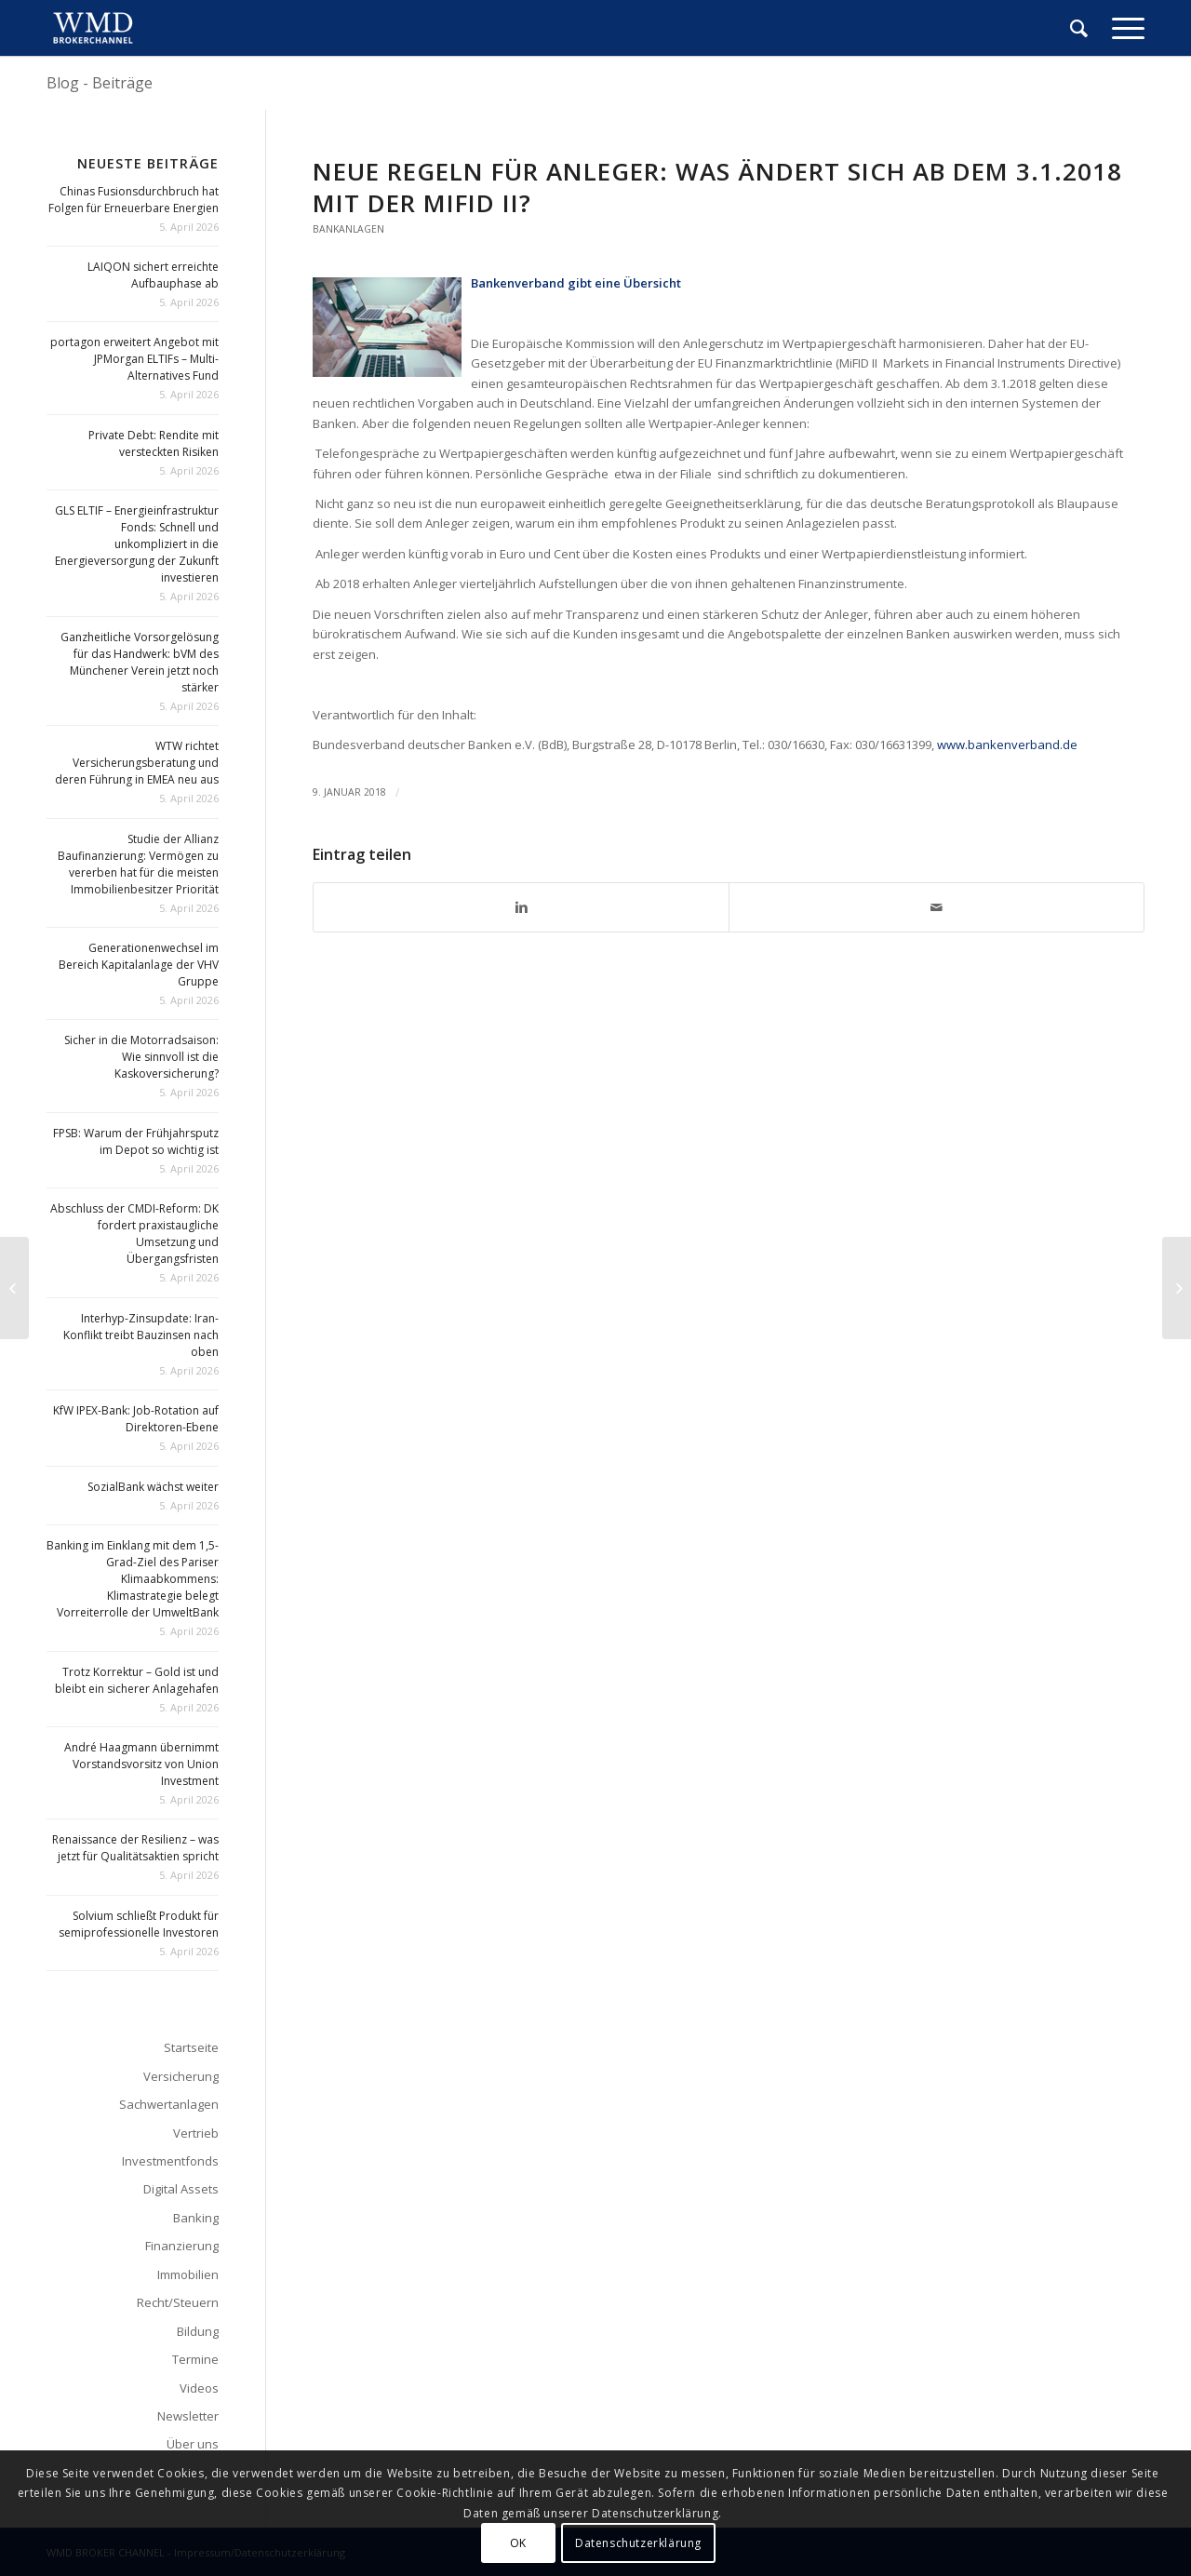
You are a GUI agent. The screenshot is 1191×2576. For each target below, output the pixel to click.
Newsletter (188, 2416)
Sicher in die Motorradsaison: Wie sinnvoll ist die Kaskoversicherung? (141, 1056)
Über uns (193, 2443)
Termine (195, 2359)
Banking (196, 2217)
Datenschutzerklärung (638, 2543)
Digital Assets (181, 2188)
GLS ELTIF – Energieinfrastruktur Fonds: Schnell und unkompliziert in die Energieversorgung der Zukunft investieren (137, 544)
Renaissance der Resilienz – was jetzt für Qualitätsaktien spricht (135, 1847)
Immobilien (188, 2274)
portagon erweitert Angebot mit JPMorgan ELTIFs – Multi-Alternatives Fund (134, 358)
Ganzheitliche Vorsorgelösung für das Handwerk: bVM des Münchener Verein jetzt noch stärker (139, 662)
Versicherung (181, 2076)
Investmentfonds (170, 2161)
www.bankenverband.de (1007, 744)
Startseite (191, 2047)
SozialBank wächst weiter (153, 1487)
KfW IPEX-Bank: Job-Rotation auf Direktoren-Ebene (136, 1418)
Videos (199, 2388)
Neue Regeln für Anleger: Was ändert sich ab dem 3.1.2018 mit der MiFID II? (717, 187)
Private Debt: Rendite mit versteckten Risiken (153, 443)
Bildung (198, 2331)
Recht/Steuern (178, 2302)
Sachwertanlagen (169, 2104)
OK (518, 2543)
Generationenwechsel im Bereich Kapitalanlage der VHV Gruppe (139, 964)
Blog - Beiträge (100, 83)
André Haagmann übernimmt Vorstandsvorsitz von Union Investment (141, 1764)
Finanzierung (182, 2245)
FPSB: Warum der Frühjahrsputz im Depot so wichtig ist (136, 1141)
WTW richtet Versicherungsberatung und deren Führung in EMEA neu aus (137, 762)
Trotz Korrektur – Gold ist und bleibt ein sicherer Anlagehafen (137, 1680)
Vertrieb (196, 2133)
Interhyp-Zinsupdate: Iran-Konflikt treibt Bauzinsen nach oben (141, 1335)
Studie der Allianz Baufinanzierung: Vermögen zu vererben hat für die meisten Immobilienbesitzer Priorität (138, 864)
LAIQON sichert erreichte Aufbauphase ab (153, 275)
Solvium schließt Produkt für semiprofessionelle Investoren (139, 1924)
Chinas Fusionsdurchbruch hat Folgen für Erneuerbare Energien (133, 199)
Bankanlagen (348, 228)
